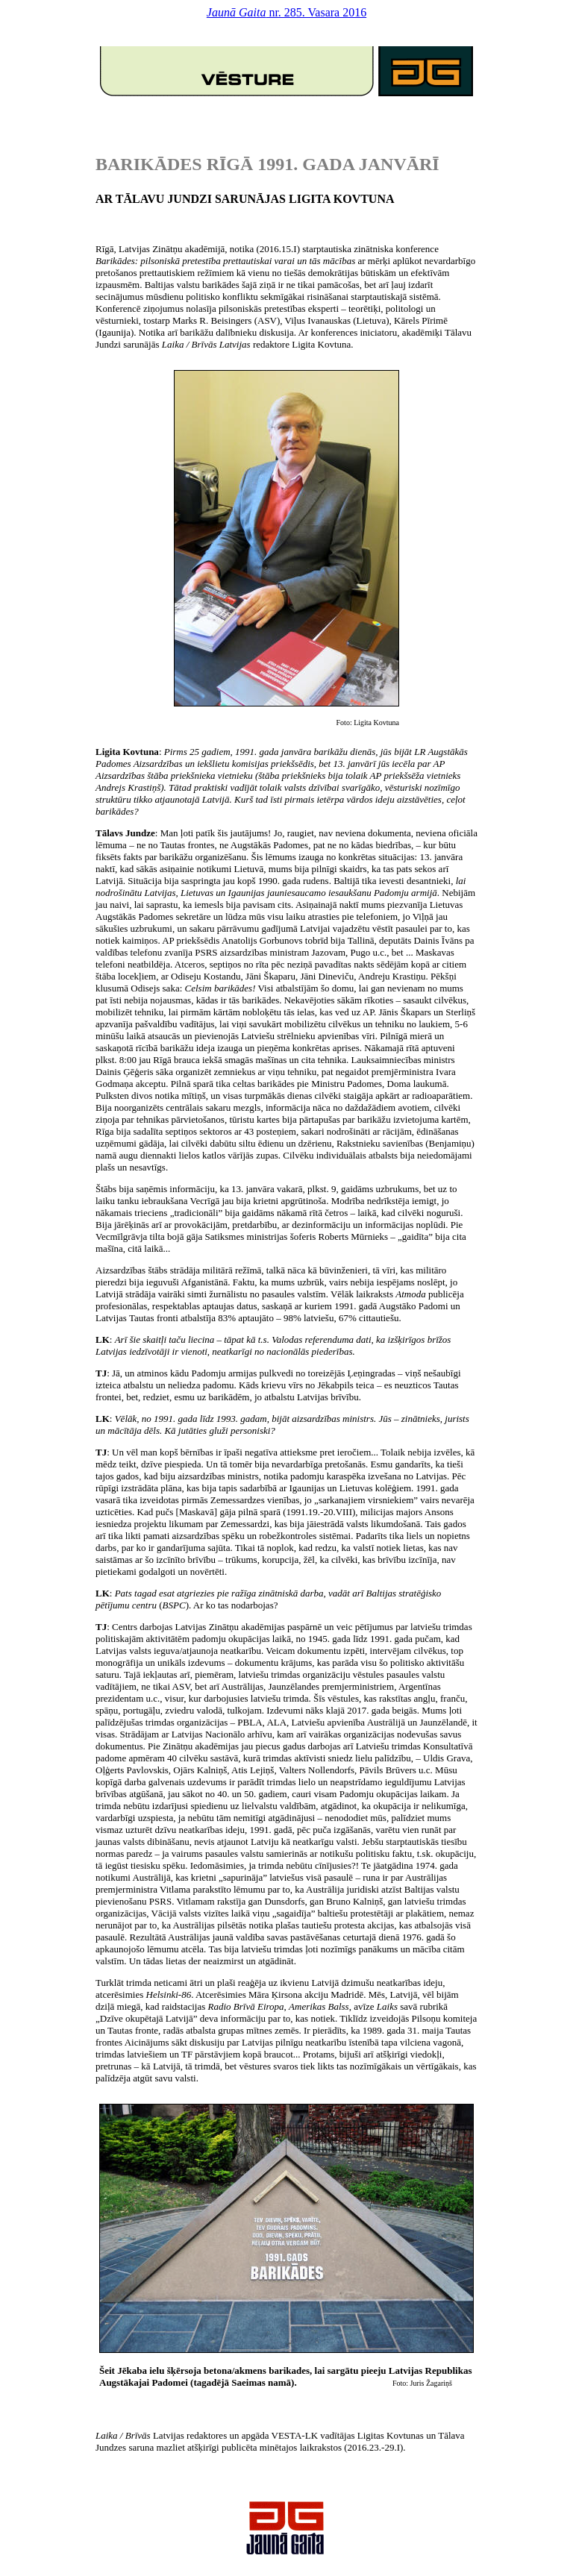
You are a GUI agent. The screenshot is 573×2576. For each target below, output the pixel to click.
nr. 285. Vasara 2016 (286, 12)
